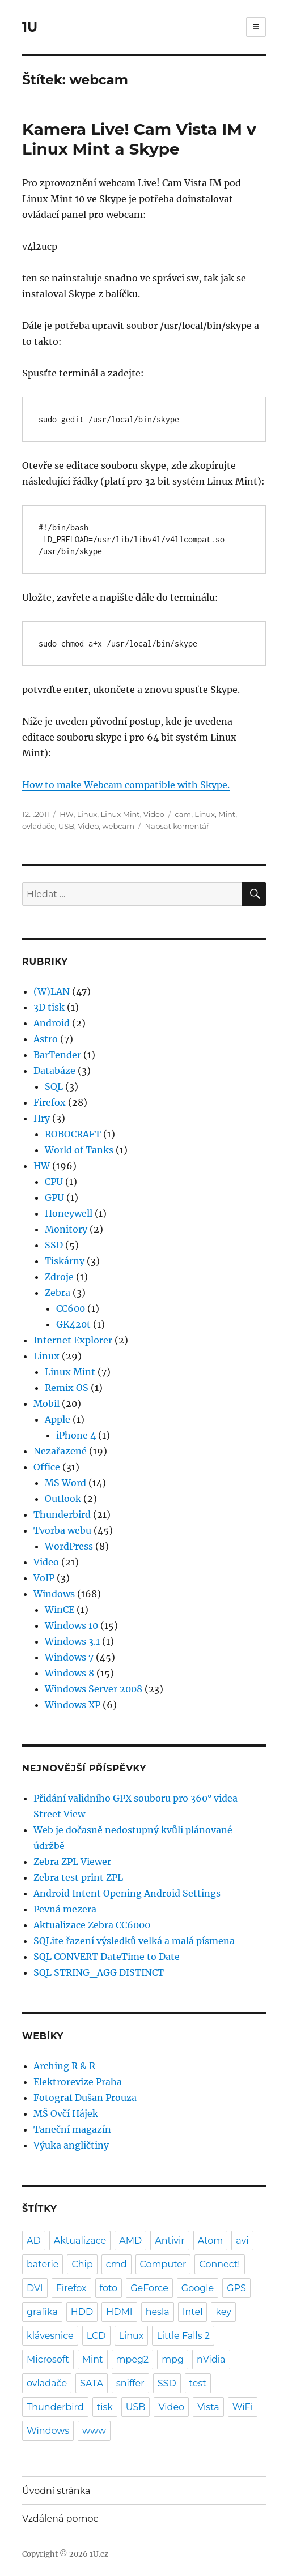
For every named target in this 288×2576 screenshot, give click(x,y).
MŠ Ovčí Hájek (65, 2113)
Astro (45, 1039)
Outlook (63, 1498)
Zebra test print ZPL (78, 1877)
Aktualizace (80, 2240)
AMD (130, 2240)
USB (66, 826)
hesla (158, 2312)
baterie (42, 2264)
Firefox (49, 1102)
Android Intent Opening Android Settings (127, 1893)
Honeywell (68, 1213)
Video (153, 814)
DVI (35, 2288)
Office (46, 1467)
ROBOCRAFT (73, 1134)
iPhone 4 (76, 1435)
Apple (57, 1419)
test (197, 2383)
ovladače (38, 826)
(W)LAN (51, 991)
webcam (118, 826)
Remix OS (66, 1387)
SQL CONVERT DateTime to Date (106, 1956)
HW (66, 814)
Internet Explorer (72, 1340)
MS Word (65, 1482)
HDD (82, 2312)
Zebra (57, 1292)
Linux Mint (119, 814)
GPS (236, 2288)
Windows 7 (69, 1657)
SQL (54, 1086)
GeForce (149, 2288)
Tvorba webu (62, 1530)
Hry (41, 1118)
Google (197, 2288)
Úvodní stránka (56, 2490)
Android (51, 1023)
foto (109, 2288)
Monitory (66, 1229)
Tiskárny (64, 1260)
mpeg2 (132, 2359)
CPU (54, 1181)
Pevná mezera (64, 1909)
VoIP (43, 1578)
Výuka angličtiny (71, 2145)
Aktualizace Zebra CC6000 (91, 1925)
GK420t (73, 1324)
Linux (87, 814)
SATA (91, 2383)
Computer (163, 2264)
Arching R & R (64, 2066)
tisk (105, 2407)
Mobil (46, 1403)
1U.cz (99, 2554)
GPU (54, 1197)
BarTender (57, 1054)
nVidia (211, 2359)
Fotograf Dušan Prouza (85, 2097)
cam (183, 814)
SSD (54, 1245)
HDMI (119, 2312)
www (94, 2430)
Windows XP (72, 1704)
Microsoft (48, 2359)
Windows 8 (69, 1673)
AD (34, 2240)
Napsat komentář (177, 826)
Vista (208, 2407)
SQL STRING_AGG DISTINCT (98, 1972)
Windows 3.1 (72, 1641)
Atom (210, 2240)
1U (29, 27)
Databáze (54, 1070)
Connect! (219, 2264)
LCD (96, 2335)
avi (242, 2240)
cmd (116, 2264)
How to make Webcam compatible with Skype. (126, 784)
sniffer (130, 2383)
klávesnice (50, 2335)
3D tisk (49, 1007)
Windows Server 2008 (93, 1688)
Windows (54, 1593)
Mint (226, 814)
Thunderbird (62, 1514)
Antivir (169, 2240)
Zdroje (59, 1276)
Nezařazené (60, 1451)
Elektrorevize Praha (77, 2081)
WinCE (59, 1609)
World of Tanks (79, 1150)
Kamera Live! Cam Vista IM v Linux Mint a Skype (139, 139)
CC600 (70, 1308)
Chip (81, 2264)
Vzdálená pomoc (60, 2518)
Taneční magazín (72, 2129)
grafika (42, 2312)
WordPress (69, 1546)
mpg (173, 2359)
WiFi (242, 2407)
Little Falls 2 (182, 2335)
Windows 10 (71, 1625)
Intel (193, 2312)
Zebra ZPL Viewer (72, 1861)
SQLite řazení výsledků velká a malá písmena (134, 1940)
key (223, 2312)
